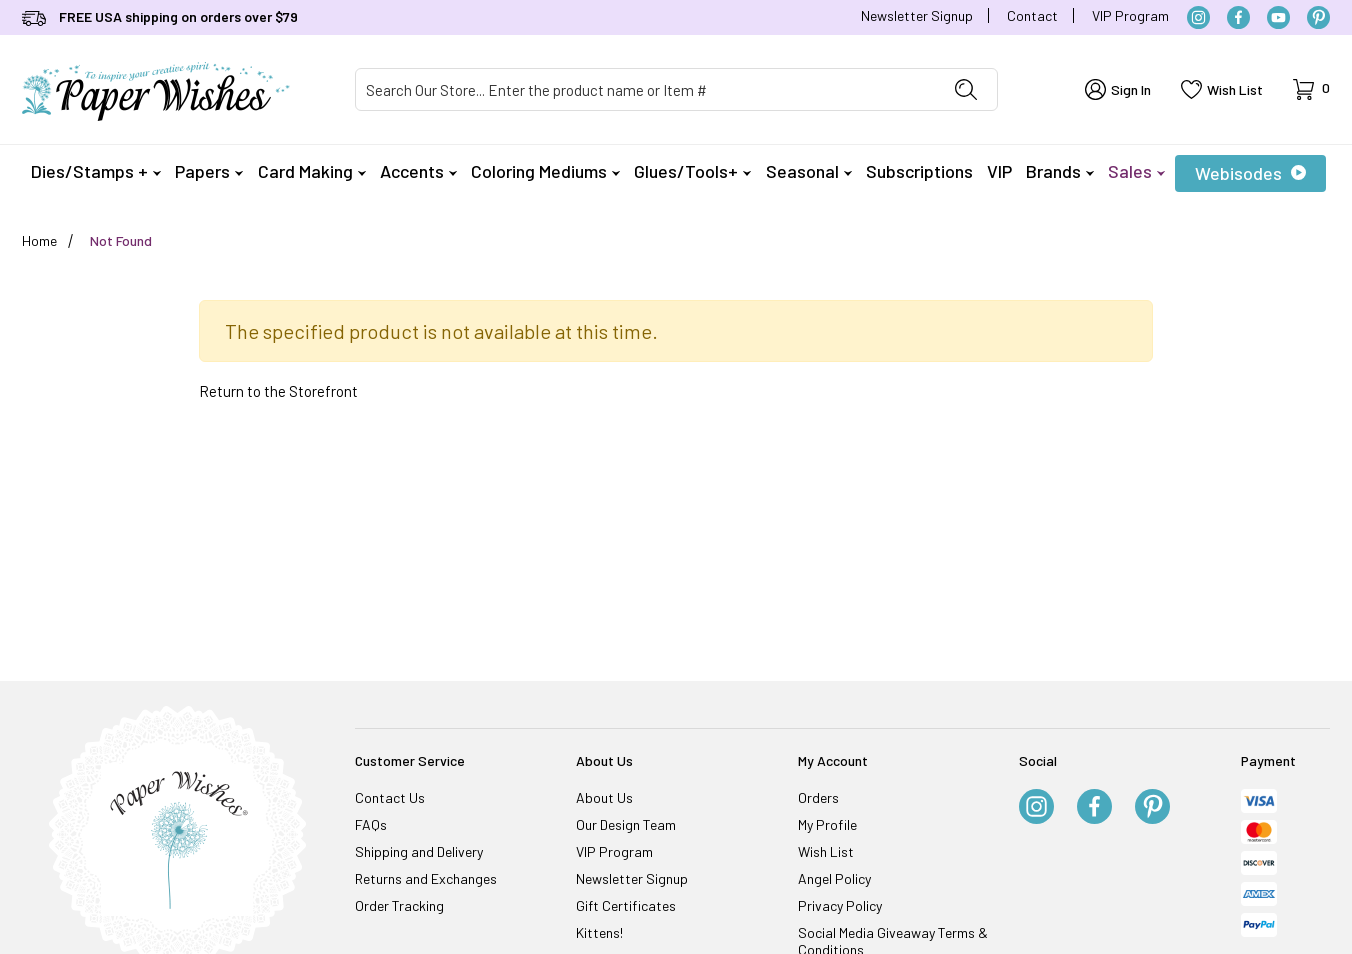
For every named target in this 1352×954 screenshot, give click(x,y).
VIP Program (1130, 15)
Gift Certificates (626, 905)
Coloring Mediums (545, 171)
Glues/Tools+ (692, 171)
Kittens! (599, 932)
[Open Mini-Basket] (1311, 89)
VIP (999, 171)
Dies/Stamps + (96, 171)
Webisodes (1250, 173)
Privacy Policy (840, 905)
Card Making (312, 171)
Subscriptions (919, 171)
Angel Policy (834, 878)
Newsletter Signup (917, 15)
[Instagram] (1198, 17)
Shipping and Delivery (419, 851)
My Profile (827, 824)
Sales (1136, 171)
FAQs (371, 824)
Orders (818, 797)
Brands (1060, 171)
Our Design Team (626, 824)
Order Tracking (399, 905)
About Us (604, 797)
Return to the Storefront (278, 391)
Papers (209, 171)
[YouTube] (1278, 17)
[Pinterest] (1318, 17)
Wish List (826, 851)
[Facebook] (1238, 17)
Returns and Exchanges (426, 878)
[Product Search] (645, 89)
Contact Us (390, 797)
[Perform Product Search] (966, 89)
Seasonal (809, 171)
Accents (418, 171)
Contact (1032, 15)
